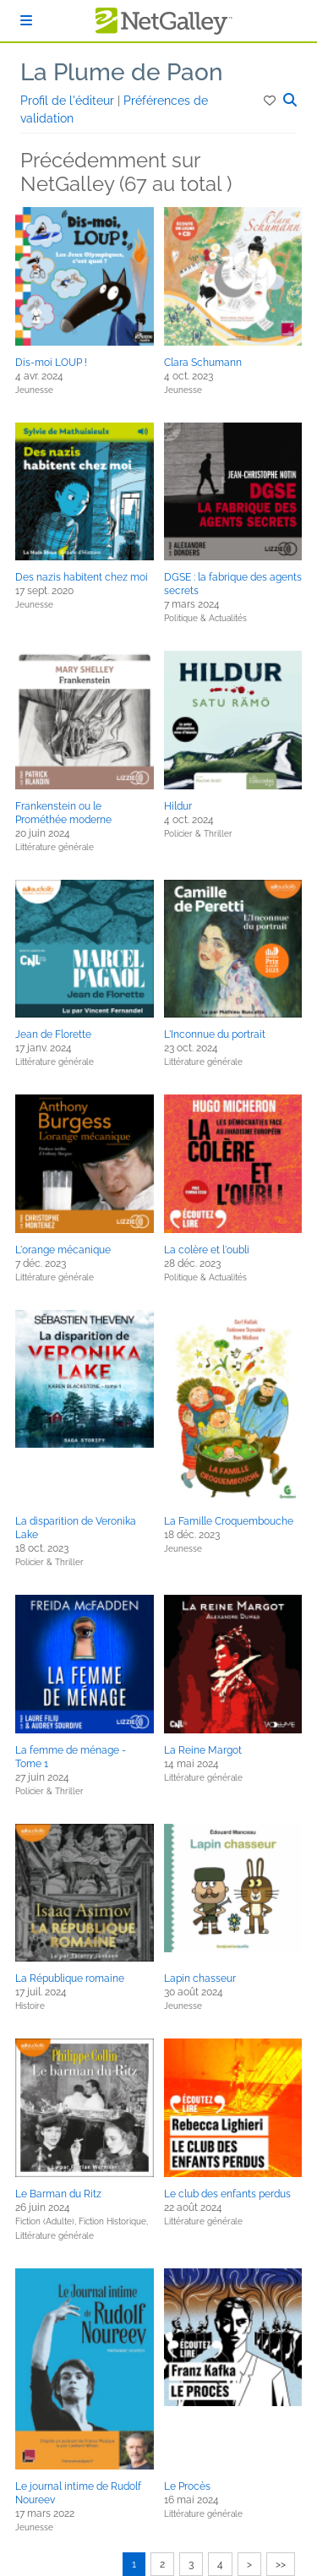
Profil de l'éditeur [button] (69, 100)
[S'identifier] (26, 20)
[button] (271, 100)
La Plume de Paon (121, 72)
